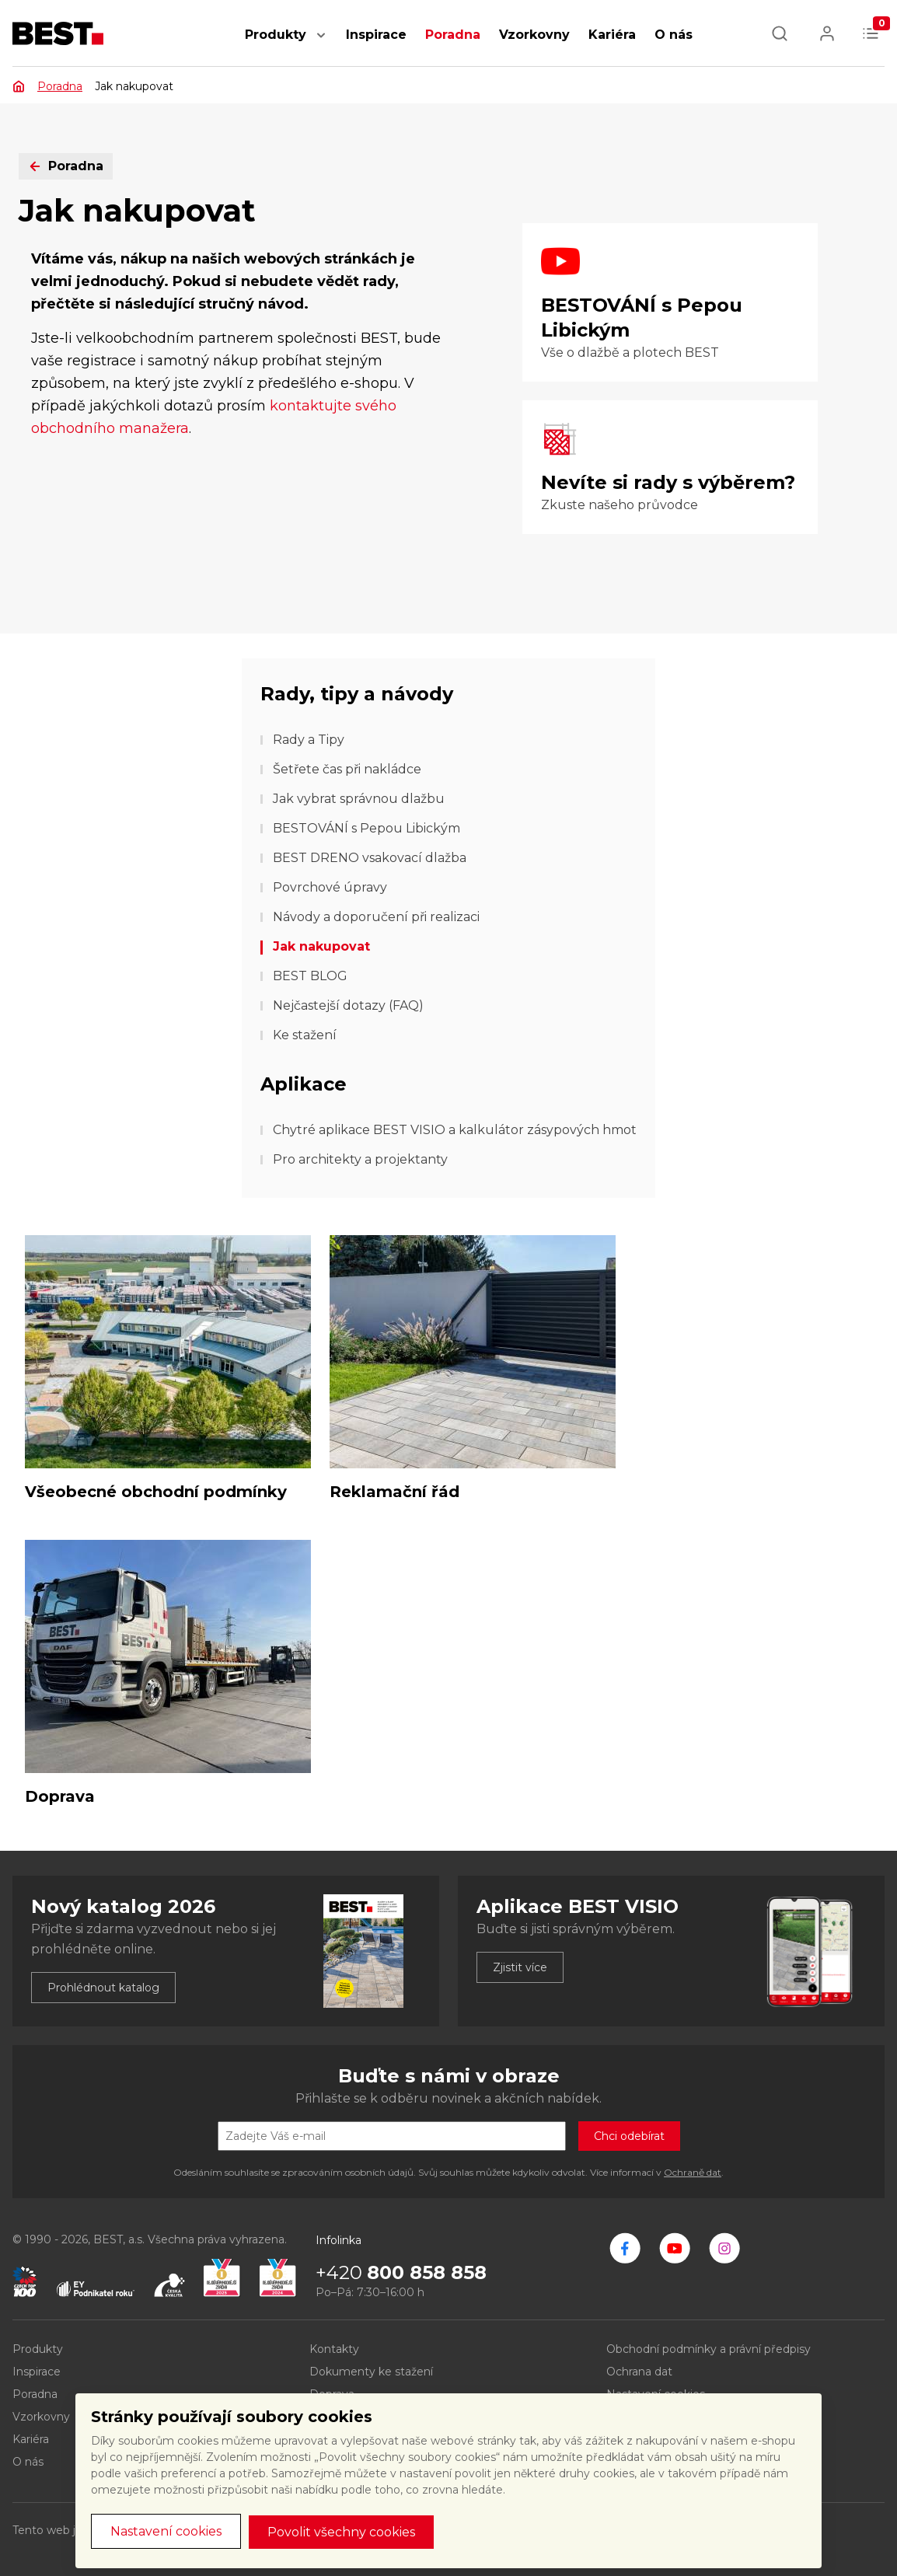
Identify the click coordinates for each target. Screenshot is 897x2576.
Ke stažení (305, 1035)
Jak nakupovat (321, 946)
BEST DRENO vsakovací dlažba (369, 857)
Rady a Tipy (308, 739)
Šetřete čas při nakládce (347, 769)
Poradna (452, 34)
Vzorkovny (534, 34)
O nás (673, 34)
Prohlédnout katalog (103, 1988)
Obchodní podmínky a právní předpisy (708, 2349)
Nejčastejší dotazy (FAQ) (348, 1005)
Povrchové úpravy (330, 887)
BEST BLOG (310, 976)
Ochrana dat (639, 2372)
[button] (321, 43)
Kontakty (334, 2349)
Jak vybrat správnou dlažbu (359, 798)
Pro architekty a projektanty (360, 1159)
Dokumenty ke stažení (371, 2372)
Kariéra (612, 34)
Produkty (275, 34)
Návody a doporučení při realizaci (376, 916)
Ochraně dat (692, 2172)
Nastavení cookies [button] (166, 2531)
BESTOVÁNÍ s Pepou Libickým (366, 828)
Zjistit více (520, 1967)
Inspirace (376, 34)
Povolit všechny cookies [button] (341, 2532)
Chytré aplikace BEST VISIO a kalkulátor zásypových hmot (455, 1129)
